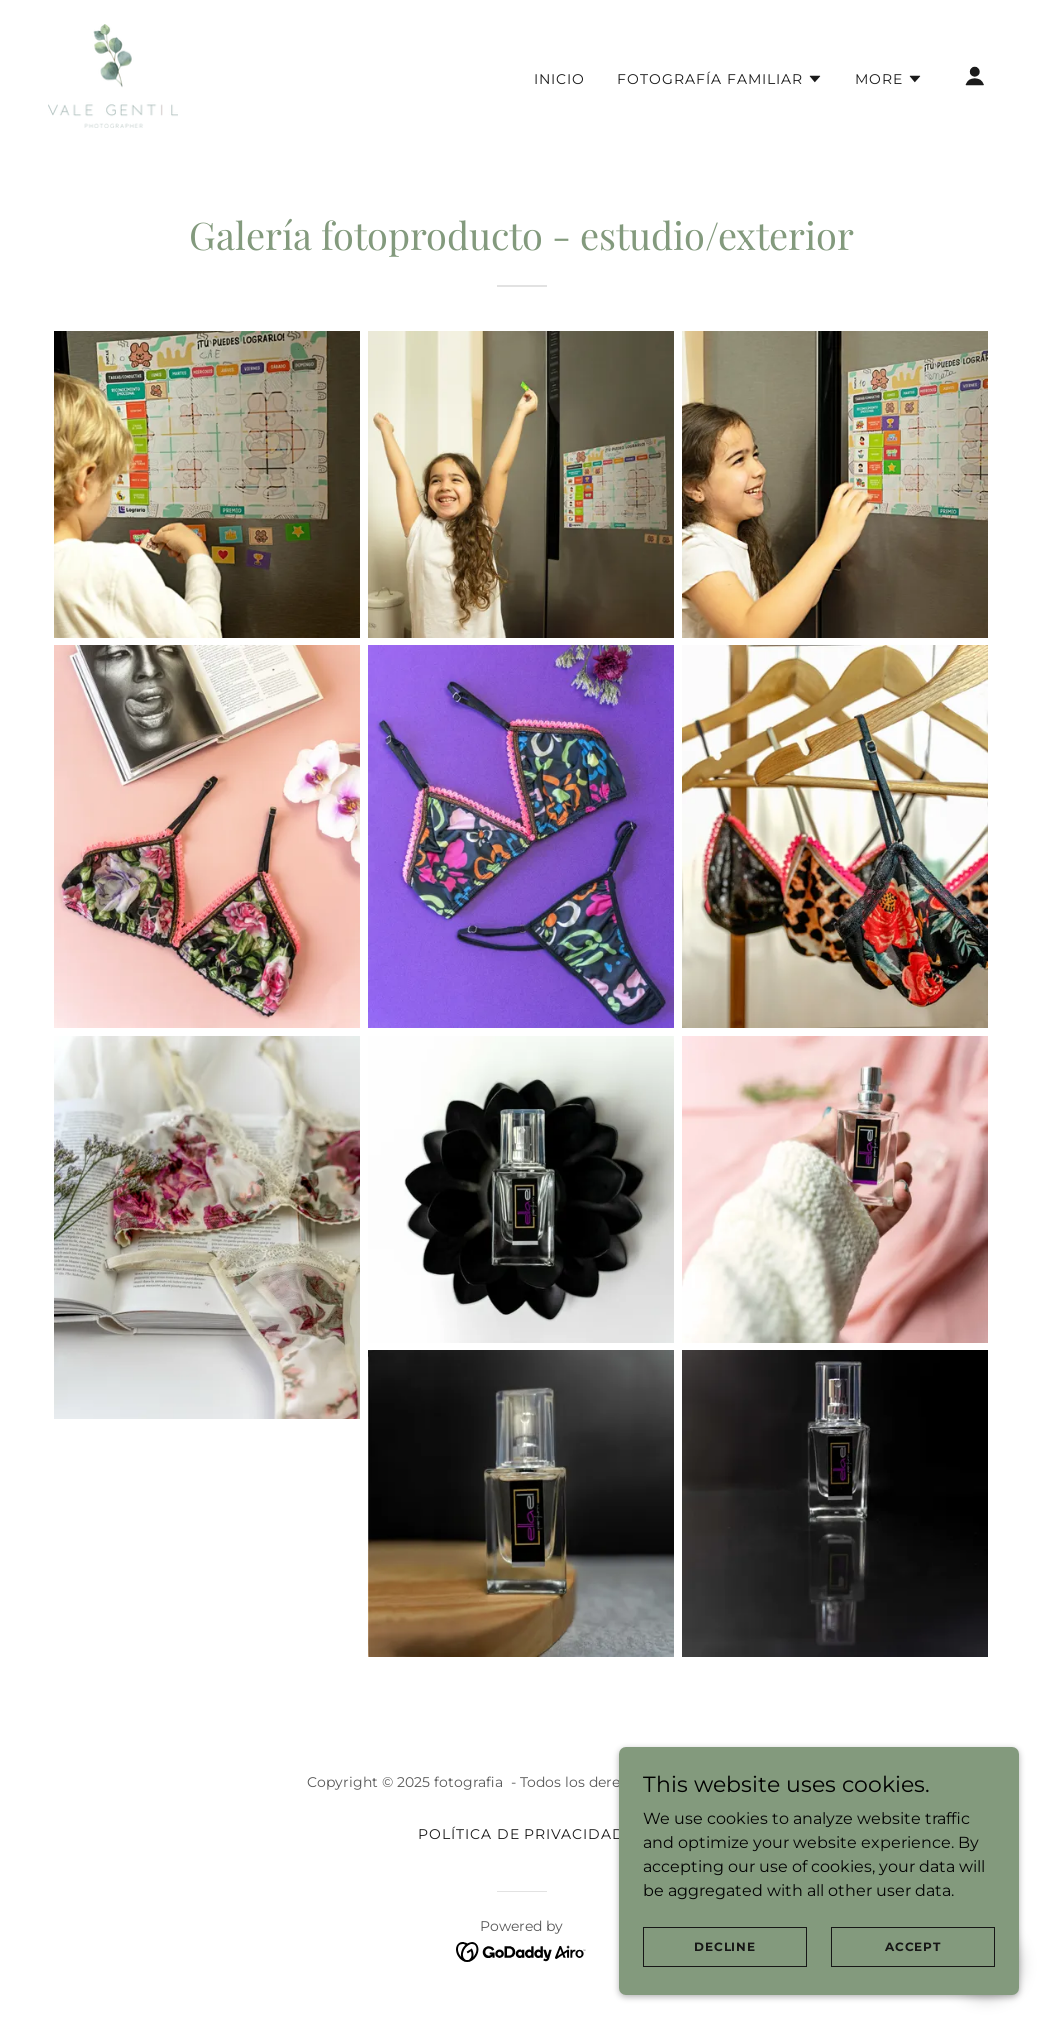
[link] (113, 74)
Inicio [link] (559, 79)
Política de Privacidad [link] (522, 1834)
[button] (720, 79)
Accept (913, 1946)
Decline (725, 1946)
